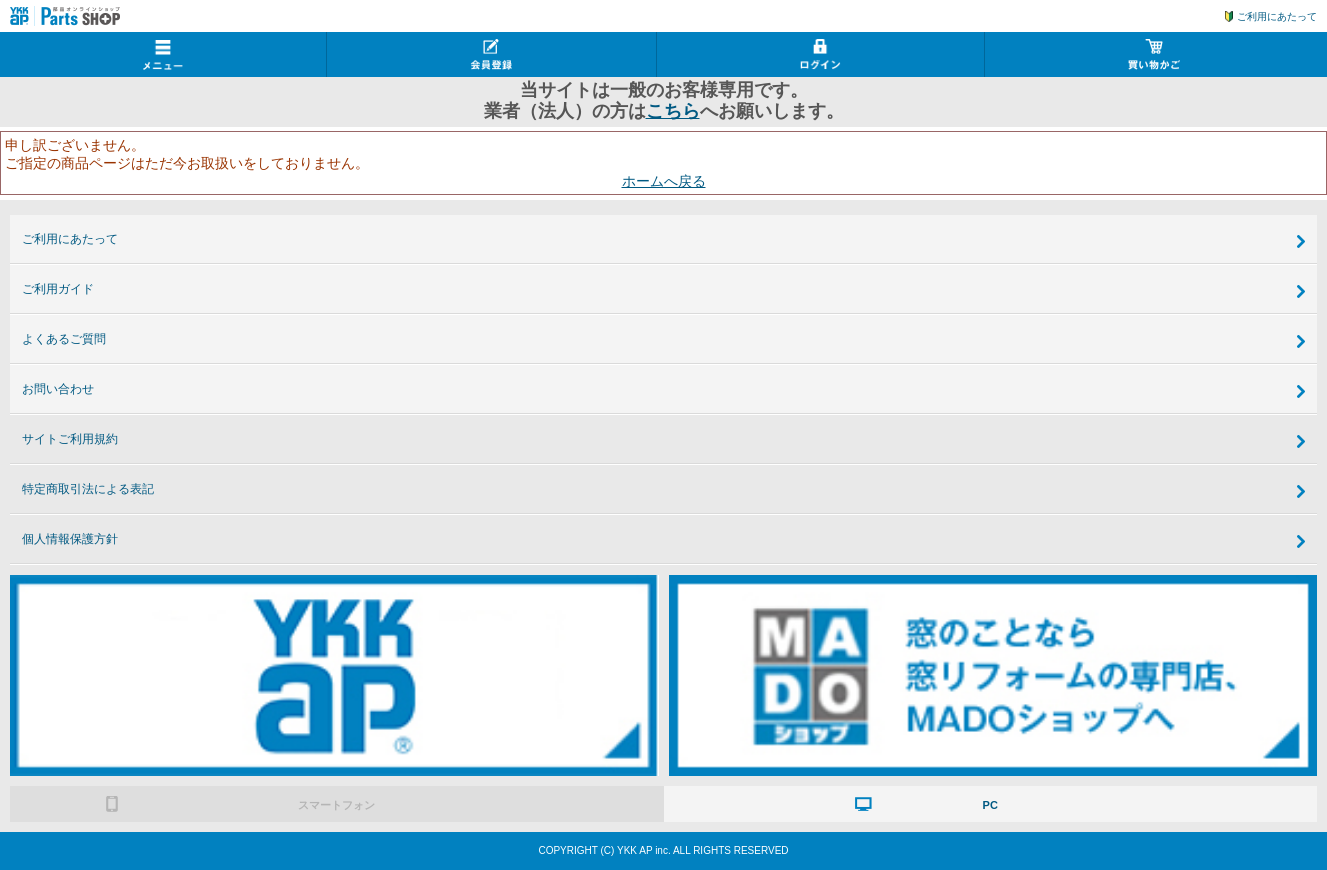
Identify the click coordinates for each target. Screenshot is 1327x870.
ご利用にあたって (1277, 16)
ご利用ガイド (58, 289)
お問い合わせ (58, 389)
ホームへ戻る (664, 181)
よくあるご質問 (64, 339)
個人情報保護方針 (70, 539)
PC (990, 805)
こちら (673, 111)
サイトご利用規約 (70, 439)
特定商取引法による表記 (88, 489)
